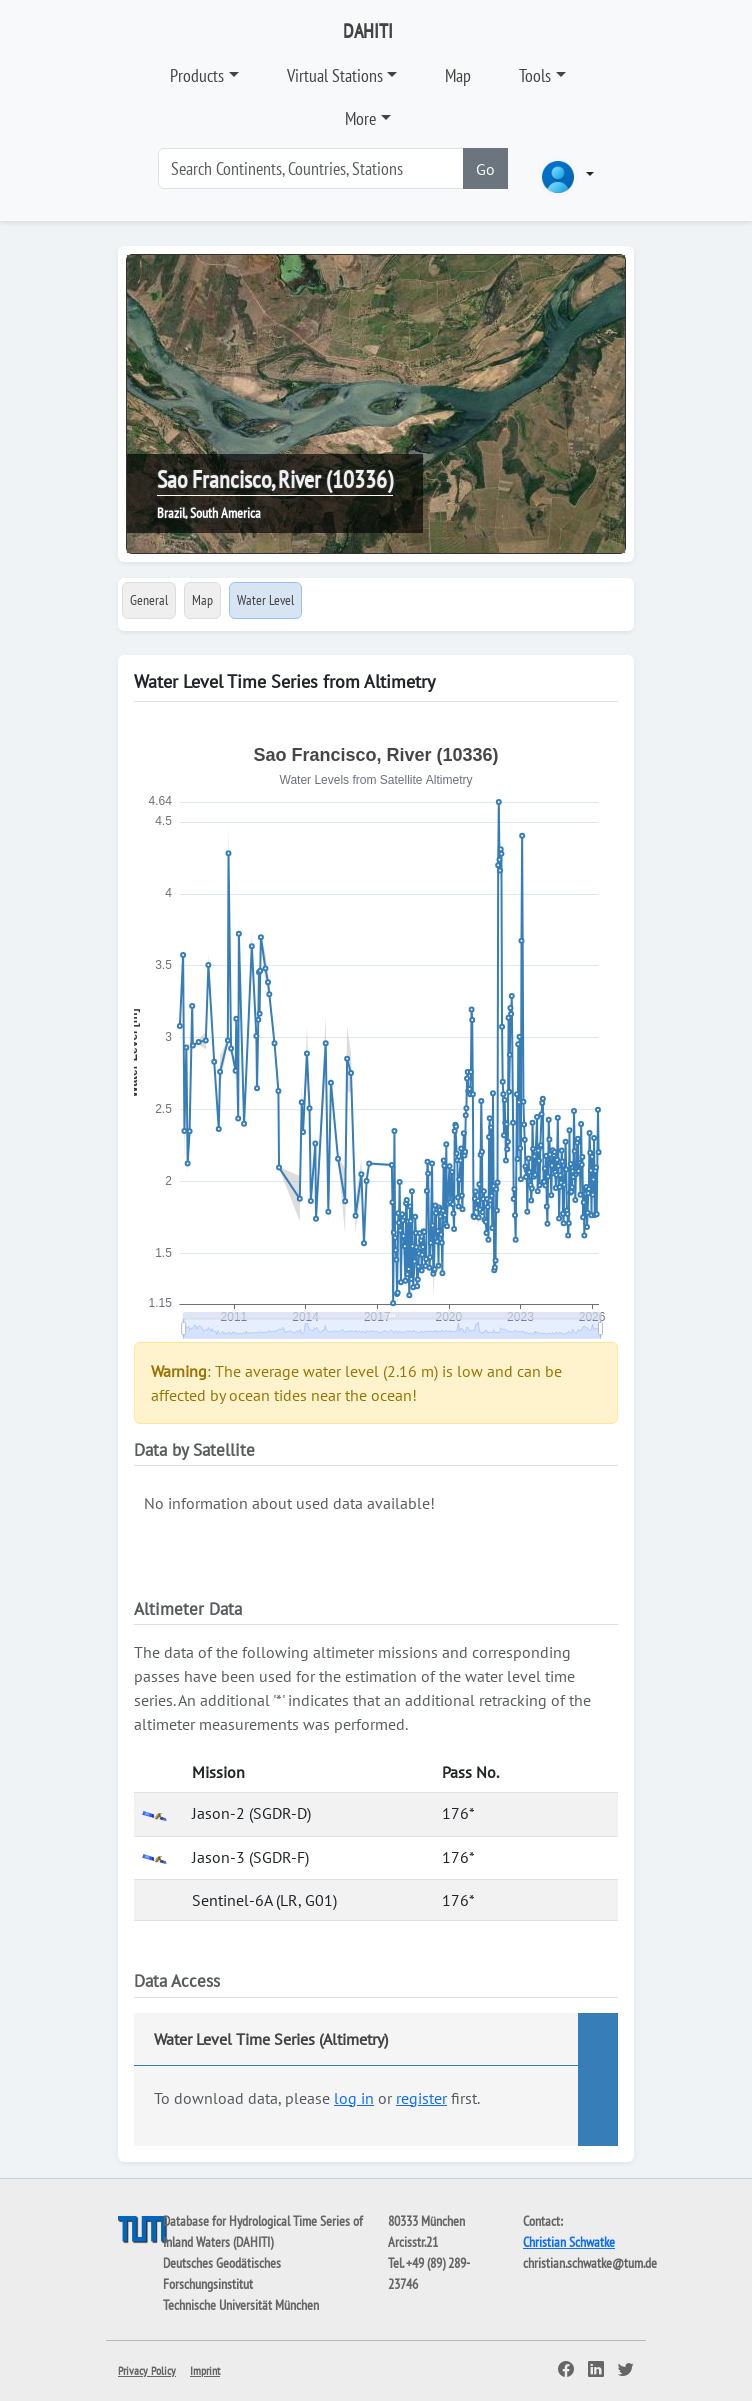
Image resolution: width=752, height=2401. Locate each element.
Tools (535, 75)
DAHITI (368, 31)
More (360, 118)
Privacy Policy (147, 2370)
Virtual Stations (335, 75)
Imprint (205, 2370)
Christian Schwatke (569, 2242)
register (421, 2098)
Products (197, 75)
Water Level (265, 600)
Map (458, 75)
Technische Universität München (241, 2305)
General (149, 600)
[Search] (311, 168)
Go (485, 169)
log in (354, 2098)
